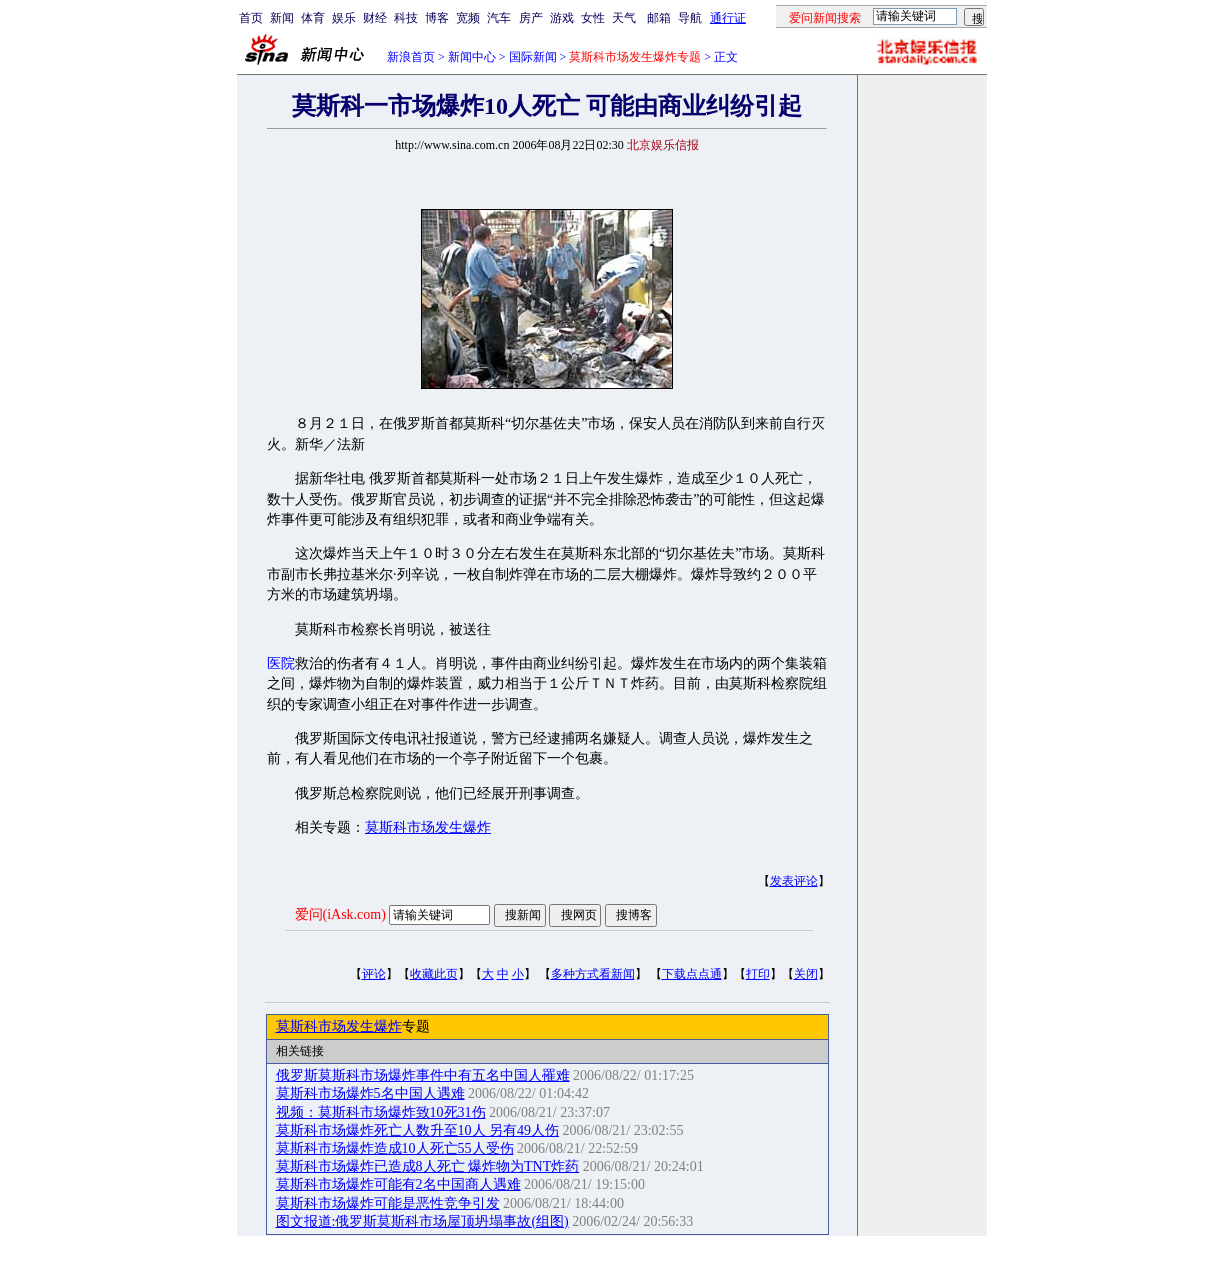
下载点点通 (692, 974)
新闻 (282, 18)
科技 (406, 18)
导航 (690, 18)
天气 (624, 18)
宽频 (468, 18)
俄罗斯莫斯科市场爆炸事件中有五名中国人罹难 (423, 1075)
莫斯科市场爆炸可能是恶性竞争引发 (388, 1203)
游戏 (562, 18)
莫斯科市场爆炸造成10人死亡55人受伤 (395, 1148)
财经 (375, 18)
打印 (758, 974)
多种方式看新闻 (593, 974)
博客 (437, 18)
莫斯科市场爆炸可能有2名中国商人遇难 (398, 1184)
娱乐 (344, 18)
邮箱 (659, 18)
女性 (593, 18)
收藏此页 (434, 974)
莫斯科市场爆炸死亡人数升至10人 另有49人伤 (418, 1130)
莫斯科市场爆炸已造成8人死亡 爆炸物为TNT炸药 (428, 1166)
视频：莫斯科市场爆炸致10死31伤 (381, 1112)
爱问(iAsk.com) (340, 914)
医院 (281, 663)
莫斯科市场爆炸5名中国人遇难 (370, 1093)
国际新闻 (533, 57)
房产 (531, 18)
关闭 (806, 974)
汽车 (499, 18)
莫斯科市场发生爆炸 (428, 827)
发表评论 (794, 881)
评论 (374, 974)
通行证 (728, 18)
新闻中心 (472, 57)
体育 (313, 18)
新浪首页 (411, 57)
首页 (251, 18)
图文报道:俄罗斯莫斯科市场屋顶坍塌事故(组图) (422, 1221)
